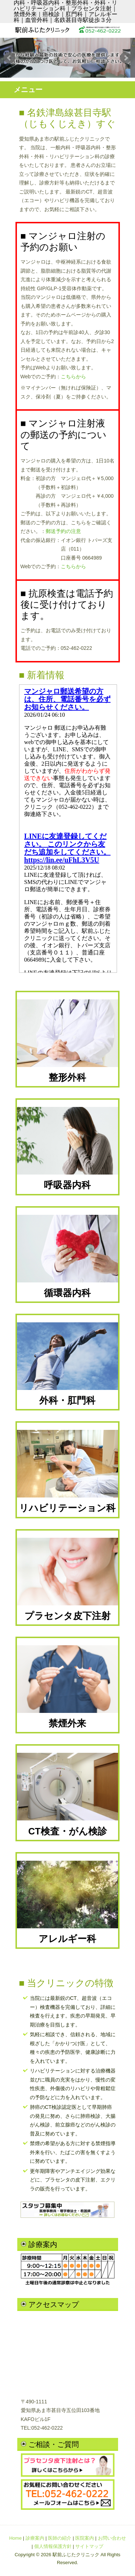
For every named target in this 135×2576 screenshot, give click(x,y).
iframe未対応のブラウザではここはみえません (68, 828)
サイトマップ (89, 2546)
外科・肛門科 (67, 1363)
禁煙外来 (67, 1686)
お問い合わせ (112, 2538)
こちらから (73, 376)
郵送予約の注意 (63, 531)
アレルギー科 (67, 1902)
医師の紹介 (59, 2538)
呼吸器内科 (67, 1148)
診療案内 (35, 2538)
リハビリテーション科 (67, 1471)
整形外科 (67, 1040)
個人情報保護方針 (53, 2546)
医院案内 (84, 2538)
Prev (9, 58)
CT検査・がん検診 (67, 1794)
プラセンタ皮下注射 (67, 1579)
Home (15, 2538)
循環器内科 (67, 1256)
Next (125, 58)
